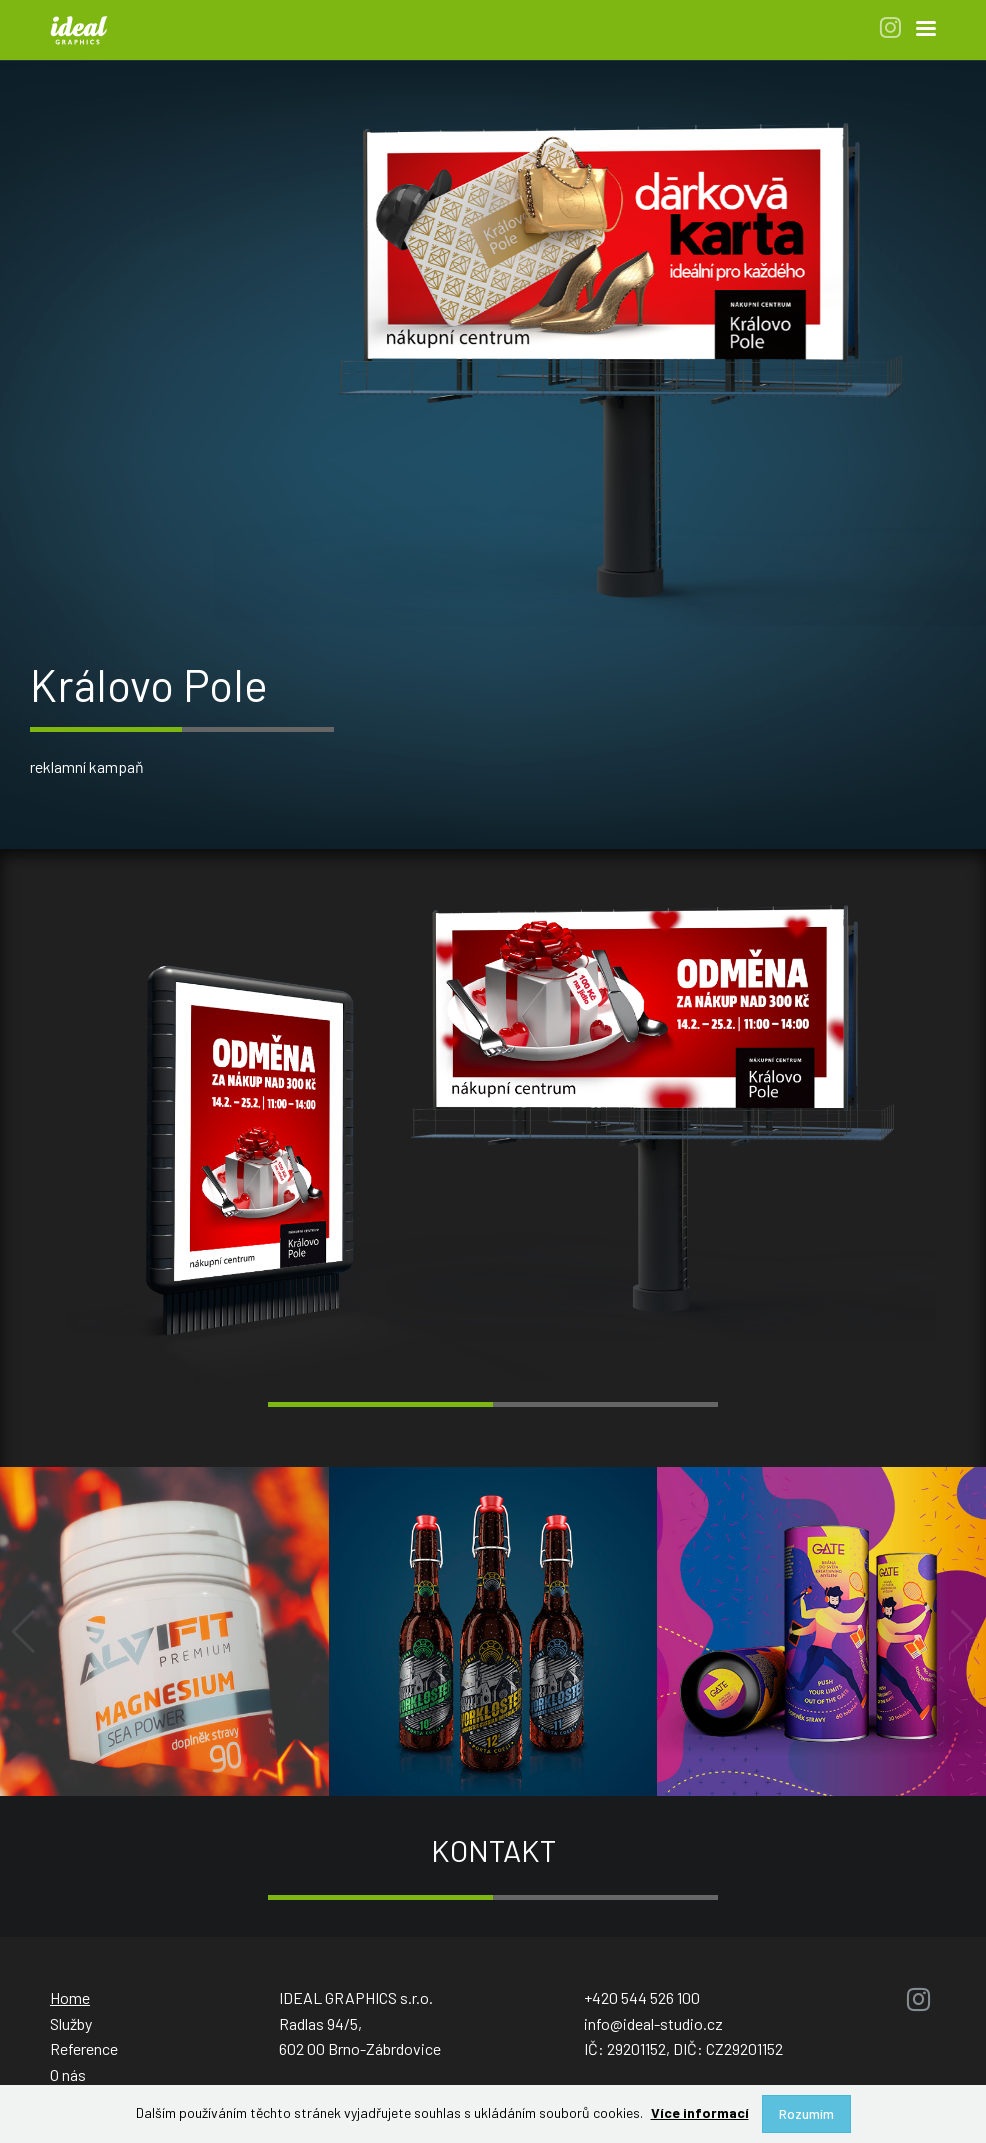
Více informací (700, 2112)
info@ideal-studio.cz (653, 2023)
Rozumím (806, 2113)
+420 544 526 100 (642, 1997)
